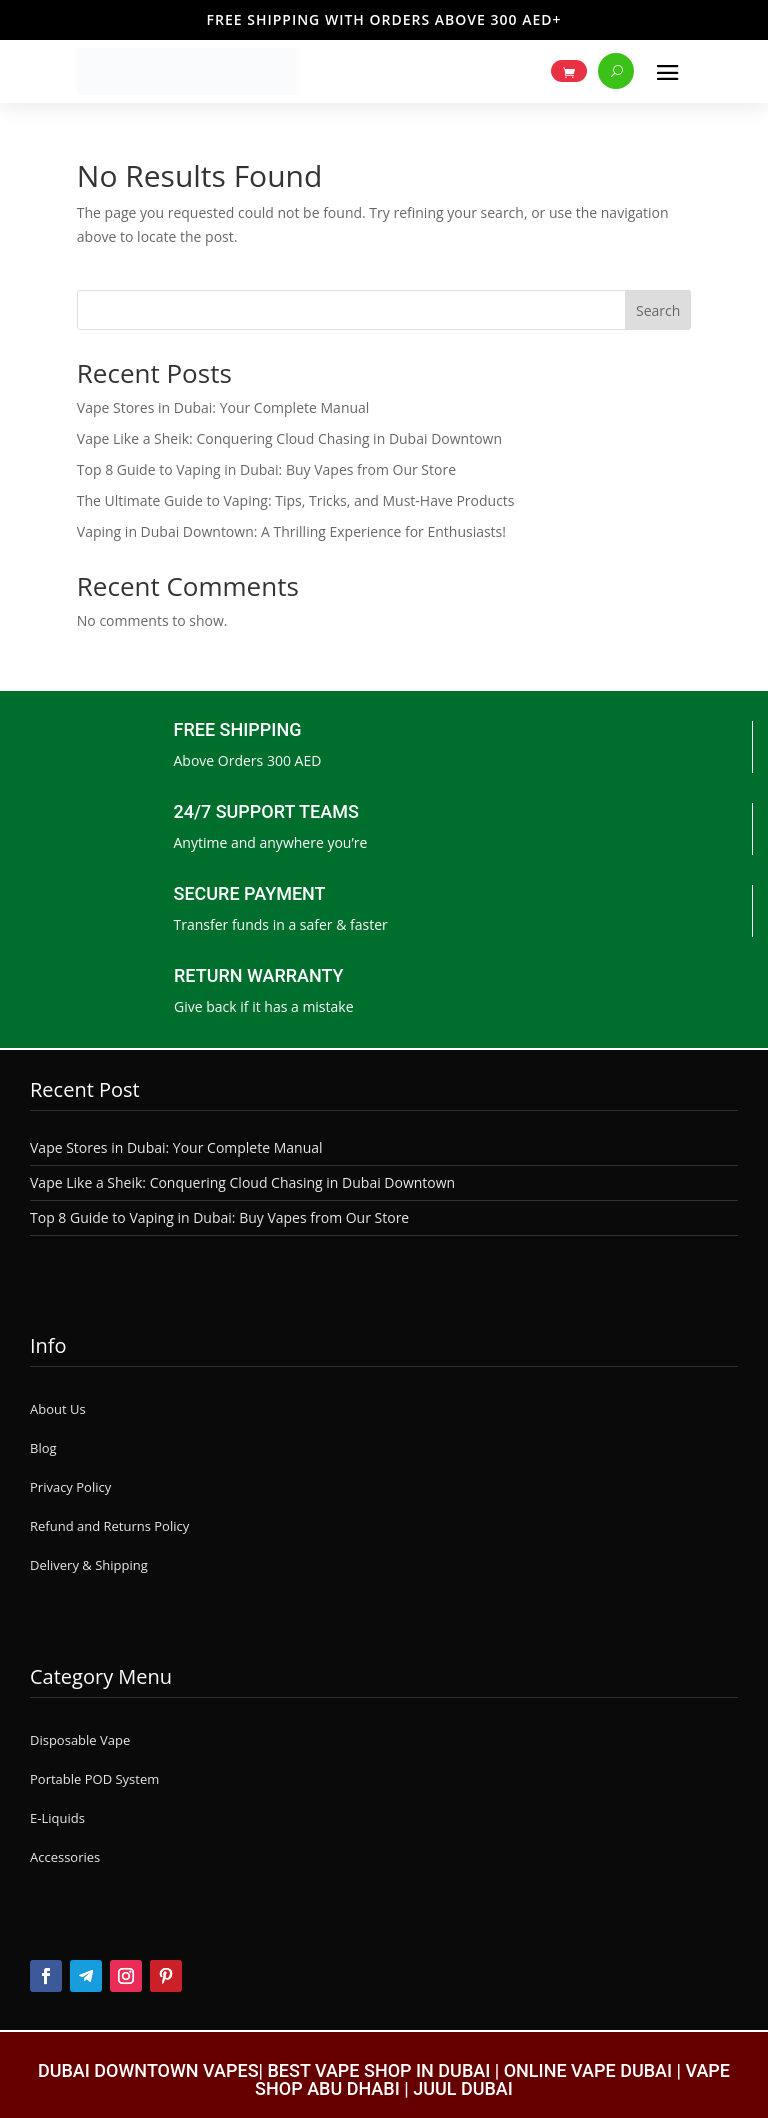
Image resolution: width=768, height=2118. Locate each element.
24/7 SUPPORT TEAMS (266, 811)
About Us (58, 1409)
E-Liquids (57, 1818)
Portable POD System (94, 1779)
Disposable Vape (80, 1740)
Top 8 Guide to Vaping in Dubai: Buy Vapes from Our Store (266, 469)
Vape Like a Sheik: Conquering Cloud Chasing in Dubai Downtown (289, 438)
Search (658, 310)
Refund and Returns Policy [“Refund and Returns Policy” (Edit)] (109, 1526)
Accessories (65, 1857)
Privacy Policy (70, 1487)
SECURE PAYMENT (250, 893)
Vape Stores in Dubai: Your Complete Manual (223, 407)
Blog (43, 1448)
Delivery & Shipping (89, 1565)
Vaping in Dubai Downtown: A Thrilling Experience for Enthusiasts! (291, 531)
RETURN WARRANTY (259, 975)
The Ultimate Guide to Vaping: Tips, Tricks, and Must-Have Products (296, 500)
